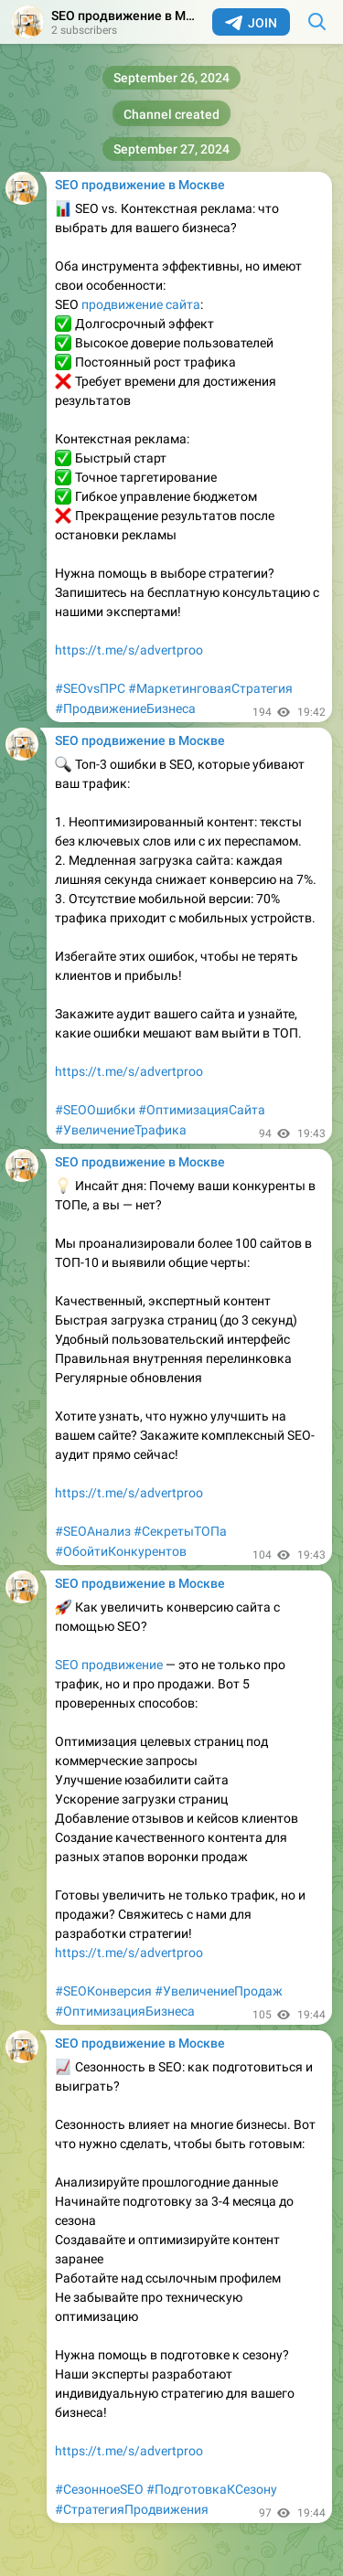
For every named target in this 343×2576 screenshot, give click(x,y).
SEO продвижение (109, 1664)
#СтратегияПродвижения (132, 2509)
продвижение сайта (140, 304)
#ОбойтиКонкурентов (121, 1551)
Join (251, 23)
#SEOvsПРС (90, 688)
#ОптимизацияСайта (201, 1109)
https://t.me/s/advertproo (129, 650)
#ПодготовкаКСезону (211, 2489)
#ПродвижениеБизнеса (125, 708)
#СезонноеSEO (99, 2489)
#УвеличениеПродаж (219, 1991)
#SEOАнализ (93, 1531)
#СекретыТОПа (180, 1531)
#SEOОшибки (95, 1109)
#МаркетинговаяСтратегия (210, 688)
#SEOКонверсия (103, 1991)
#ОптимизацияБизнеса (125, 2011)
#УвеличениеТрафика (121, 1130)
